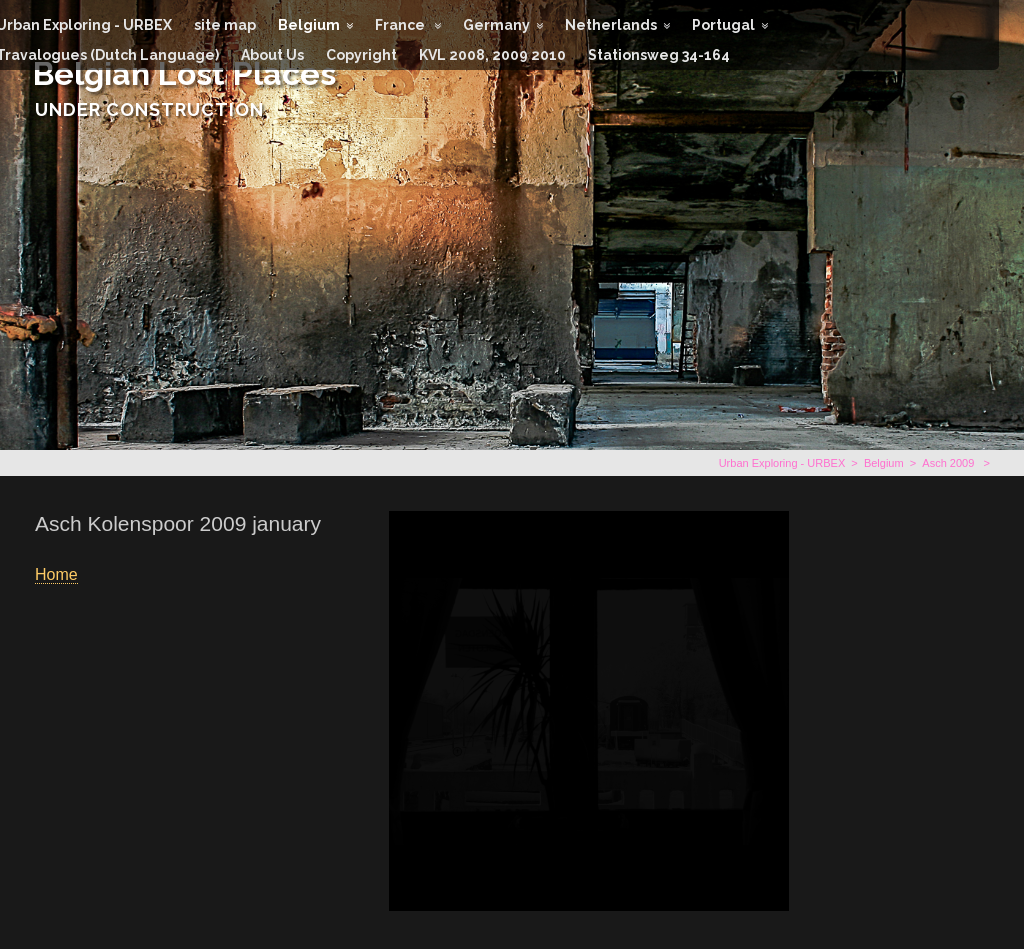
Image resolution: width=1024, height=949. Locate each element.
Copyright (361, 55)
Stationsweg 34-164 (659, 55)
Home (56, 574)
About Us (272, 55)
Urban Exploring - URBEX (782, 463)
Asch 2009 (949, 463)
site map (225, 25)
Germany (496, 25)
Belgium (309, 25)
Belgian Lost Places (184, 73)
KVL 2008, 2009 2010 (492, 55)
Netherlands (611, 25)
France (401, 25)
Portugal (723, 25)
